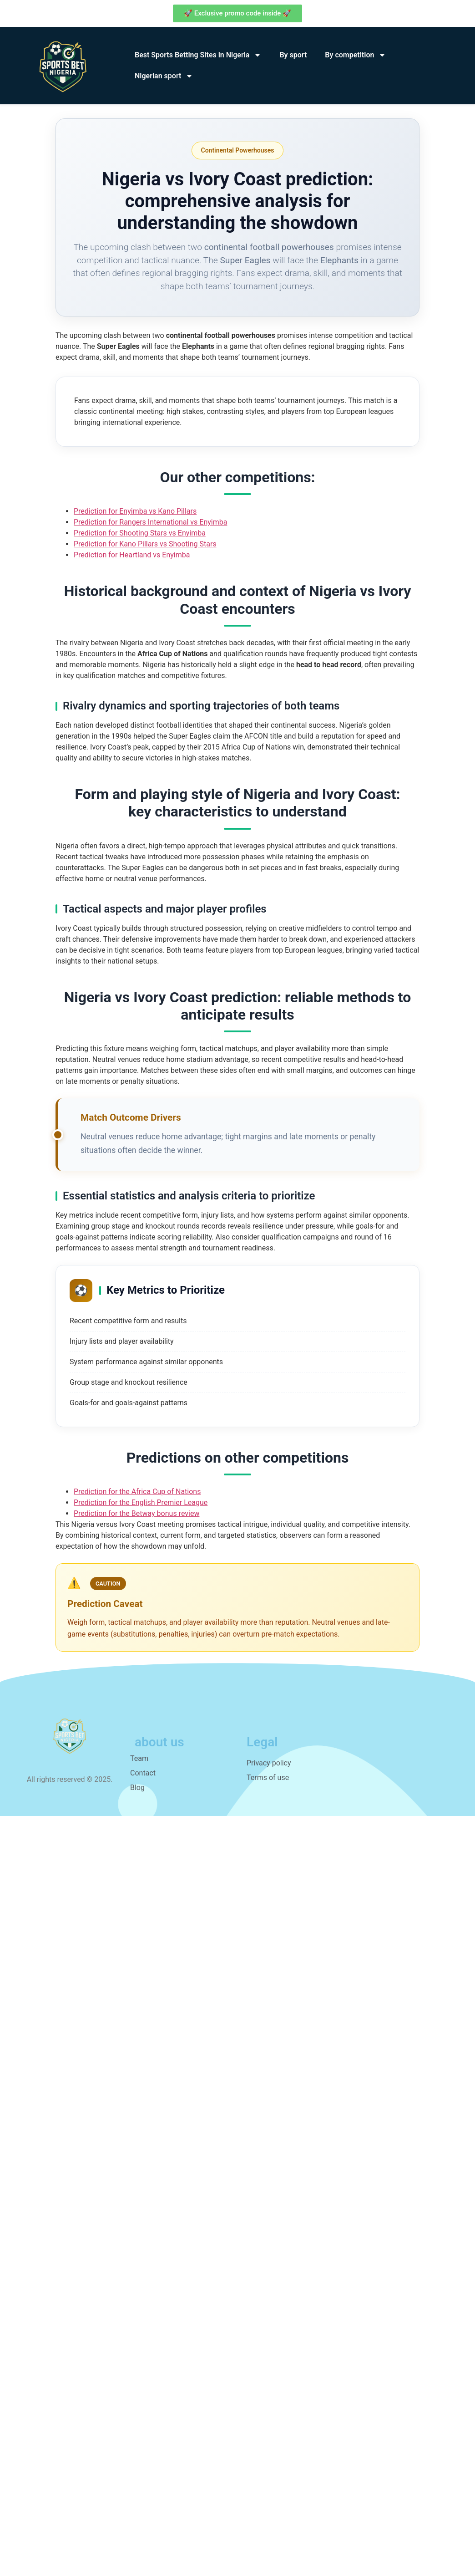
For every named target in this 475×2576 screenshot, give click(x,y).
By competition (355, 55)
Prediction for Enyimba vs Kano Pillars (135, 511)
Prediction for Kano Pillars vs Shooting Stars (145, 544)
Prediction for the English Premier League (140, 1502)
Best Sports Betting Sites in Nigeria (198, 55)
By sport (293, 55)
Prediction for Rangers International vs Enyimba (150, 522)
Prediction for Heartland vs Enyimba (132, 555)
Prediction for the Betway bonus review (136, 1513)
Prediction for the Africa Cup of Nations (137, 1491)
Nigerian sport (164, 76)
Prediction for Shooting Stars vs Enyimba (140, 533)
